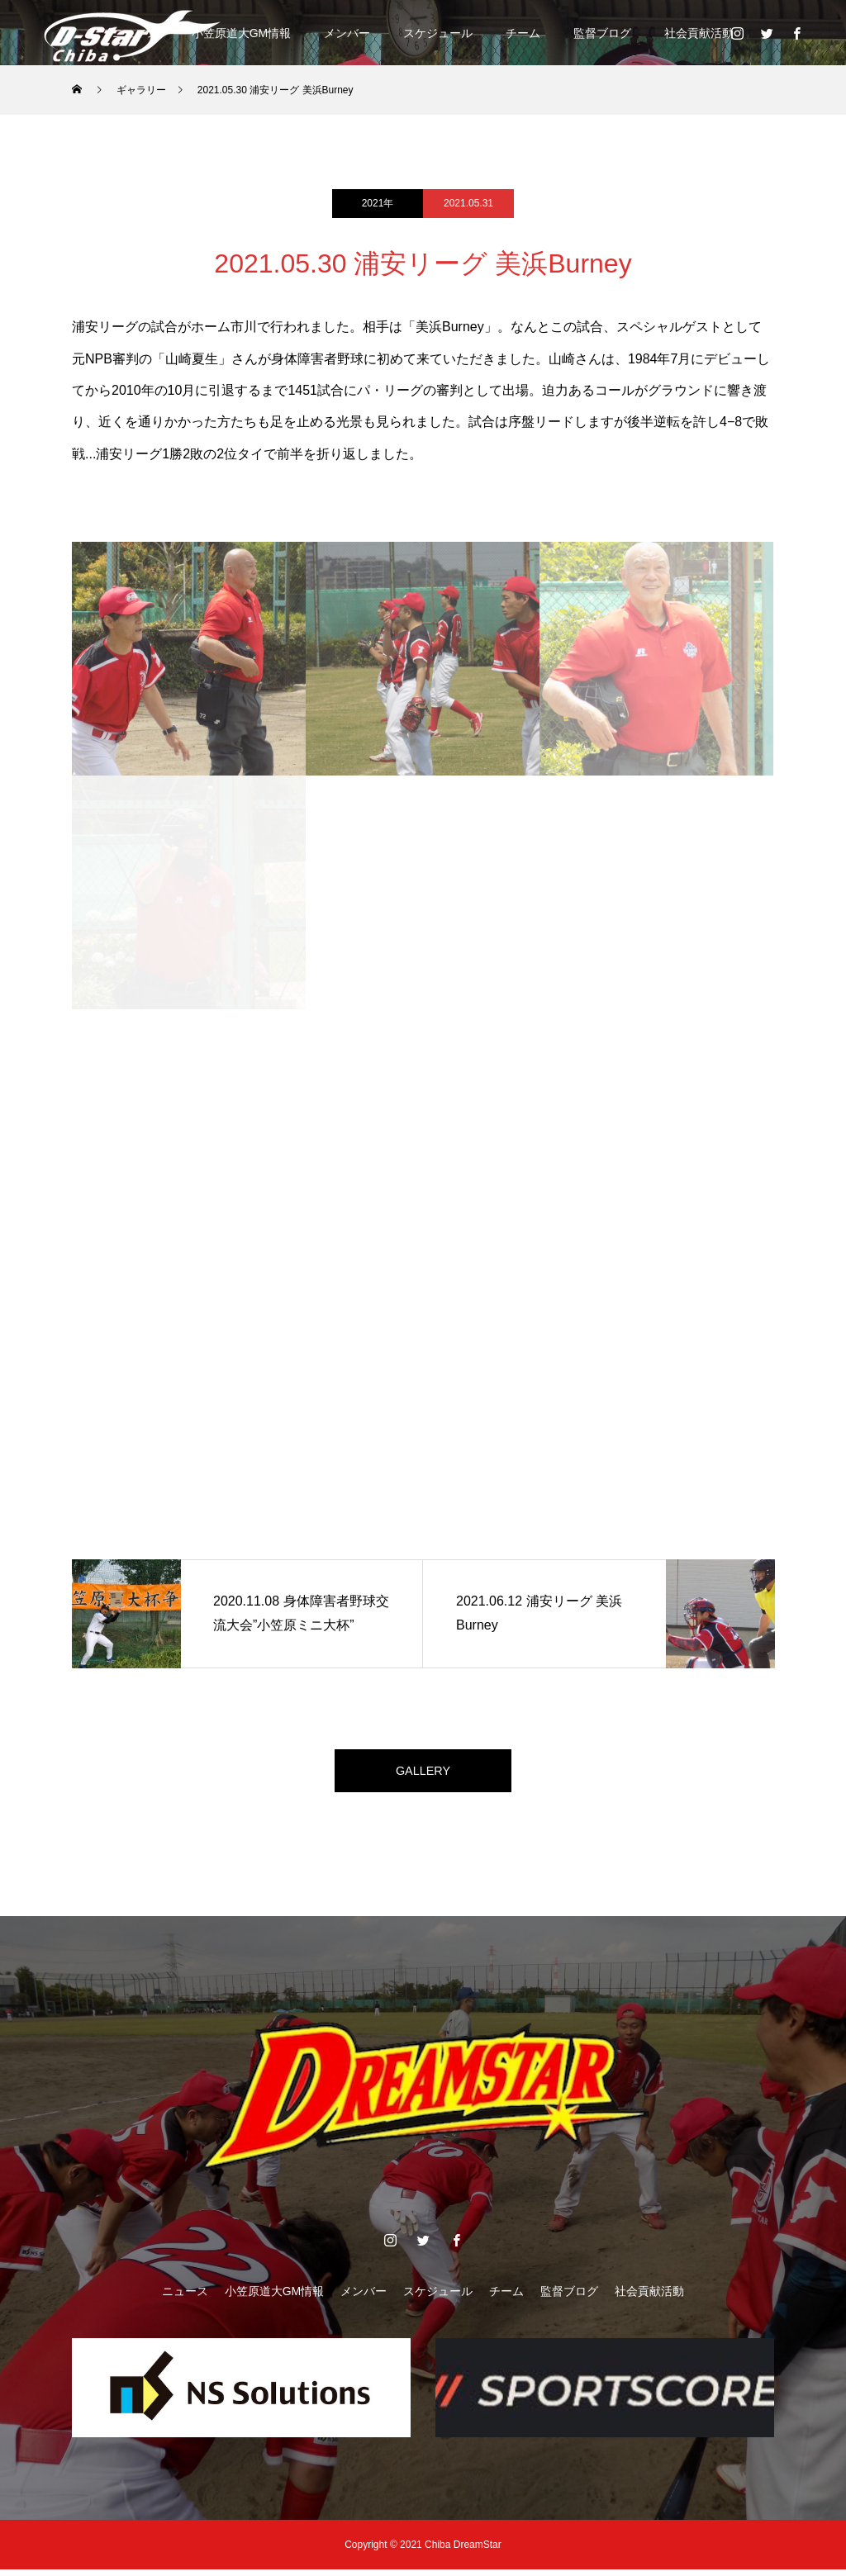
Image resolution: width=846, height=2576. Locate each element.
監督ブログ (602, 33)
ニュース (185, 2297)
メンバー (347, 33)
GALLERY (423, 1774)
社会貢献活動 (699, 33)
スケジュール (438, 33)
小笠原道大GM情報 (242, 33)
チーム (523, 33)
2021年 (378, 203)
